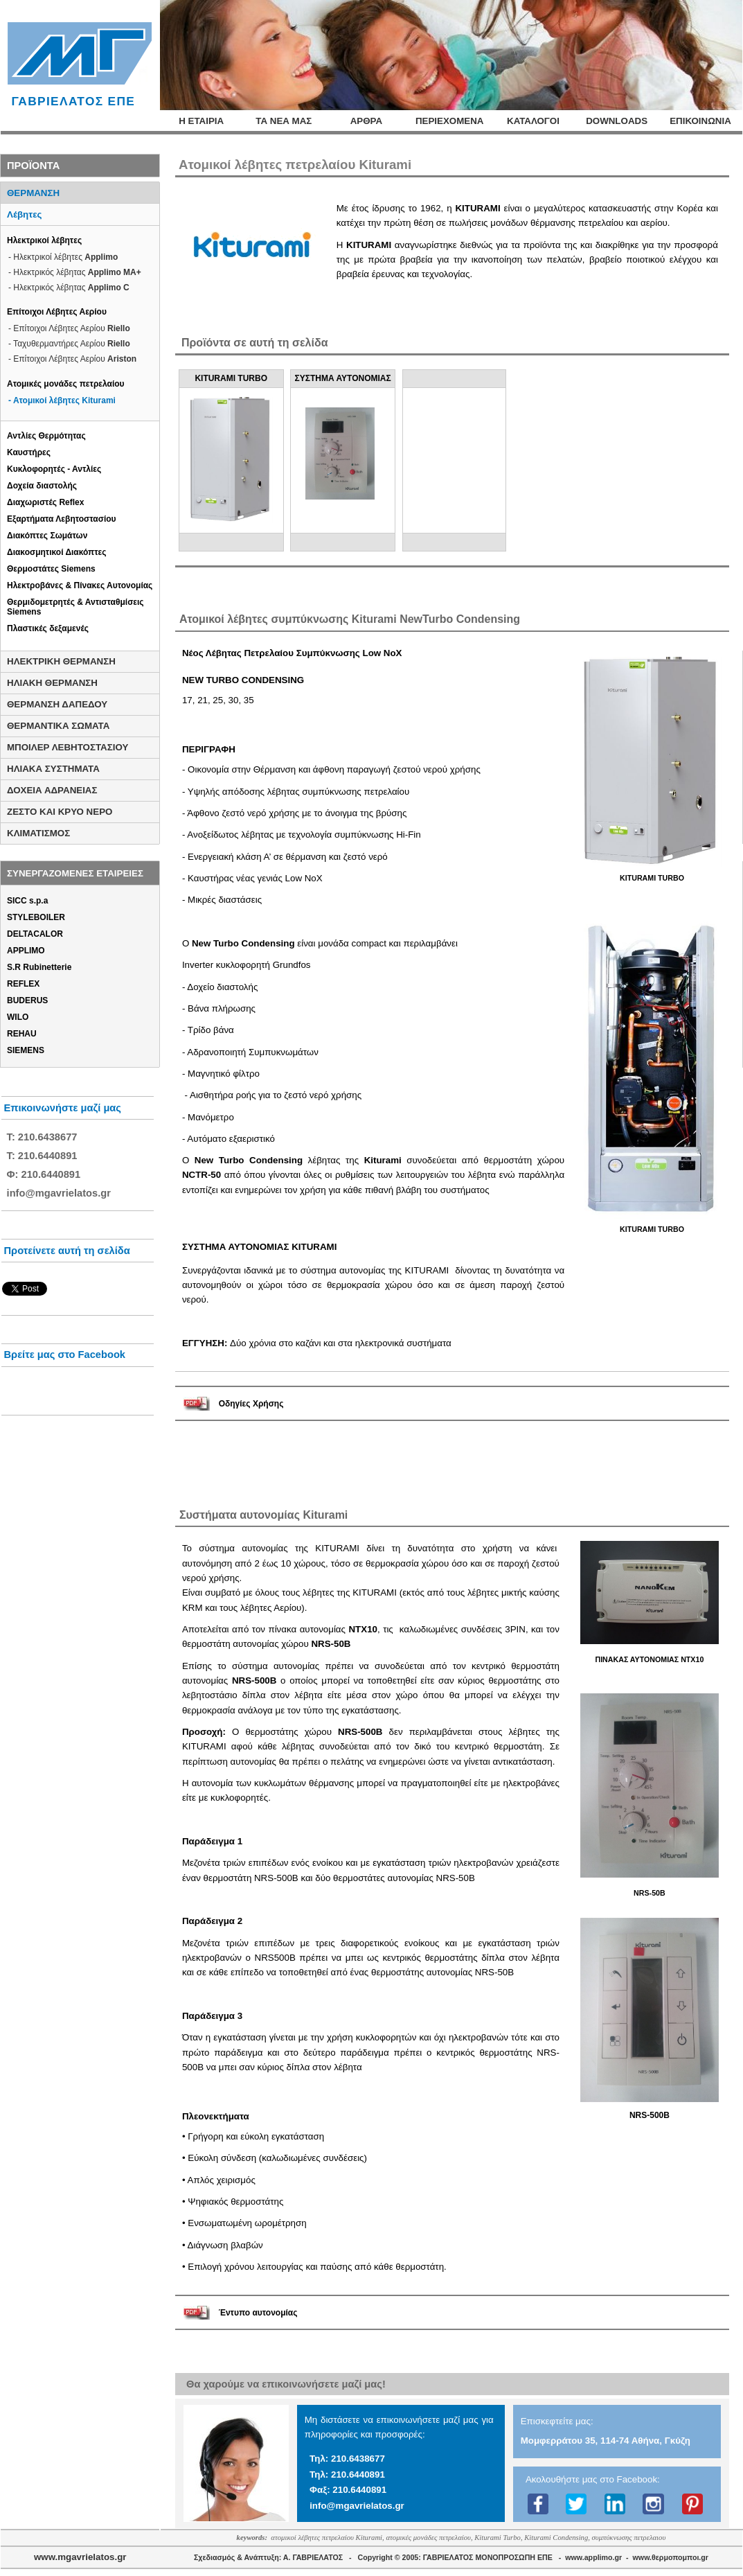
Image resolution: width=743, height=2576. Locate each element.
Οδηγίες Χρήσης (251, 1404)
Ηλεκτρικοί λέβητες (44, 240)
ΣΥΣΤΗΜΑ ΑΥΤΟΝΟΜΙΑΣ (343, 378)
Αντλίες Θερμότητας (46, 436)
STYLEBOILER (36, 917)
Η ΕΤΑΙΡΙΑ (201, 121)
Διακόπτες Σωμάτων (47, 535)
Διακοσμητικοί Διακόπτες (56, 552)
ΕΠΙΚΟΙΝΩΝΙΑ (700, 121)
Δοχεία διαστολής (42, 486)
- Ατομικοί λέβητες (62, 400)
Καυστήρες (29, 452)
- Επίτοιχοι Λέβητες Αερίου (69, 328)
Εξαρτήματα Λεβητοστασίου (61, 519)
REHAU (22, 1034)
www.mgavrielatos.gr (80, 2557)
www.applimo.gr (593, 2557)
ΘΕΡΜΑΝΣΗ (33, 193)
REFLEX (23, 984)
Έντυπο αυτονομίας (258, 2313)
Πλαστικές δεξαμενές (48, 628)
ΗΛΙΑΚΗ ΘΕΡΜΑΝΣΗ (52, 683)
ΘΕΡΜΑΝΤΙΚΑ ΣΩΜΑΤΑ (58, 726)
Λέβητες (24, 214)
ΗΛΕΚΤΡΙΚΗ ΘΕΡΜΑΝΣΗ (61, 661)
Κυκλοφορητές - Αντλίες (54, 469)
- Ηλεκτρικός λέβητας (74, 272)
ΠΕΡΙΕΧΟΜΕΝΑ (449, 121)
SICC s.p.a (27, 901)
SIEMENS (25, 1050)
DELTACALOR (35, 934)
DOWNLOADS (616, 121)
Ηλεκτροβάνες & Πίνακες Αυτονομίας (79, 585)
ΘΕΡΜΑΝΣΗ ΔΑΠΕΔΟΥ (57, 704)
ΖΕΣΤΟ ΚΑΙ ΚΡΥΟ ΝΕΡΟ (59, 811)
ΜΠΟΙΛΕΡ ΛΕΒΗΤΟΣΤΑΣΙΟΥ (67, 747)
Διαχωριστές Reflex (45, 502)
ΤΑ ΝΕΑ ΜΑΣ (284, 121)
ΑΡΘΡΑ (366, 121)
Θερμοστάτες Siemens (51, 569)
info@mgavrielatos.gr (357, 2505)
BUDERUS (27, 1000)
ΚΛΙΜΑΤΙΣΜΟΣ (38, 833)
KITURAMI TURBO (231, 378)
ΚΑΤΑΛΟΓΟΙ (533, 121)
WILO (17, 1017)
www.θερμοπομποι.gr (670, 2557)
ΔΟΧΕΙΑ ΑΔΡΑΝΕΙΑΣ (52, 790)
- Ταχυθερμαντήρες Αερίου (69, 344)
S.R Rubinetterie (39, 967)
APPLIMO (26, 950)
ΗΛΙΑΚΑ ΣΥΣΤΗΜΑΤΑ (53, 769)
